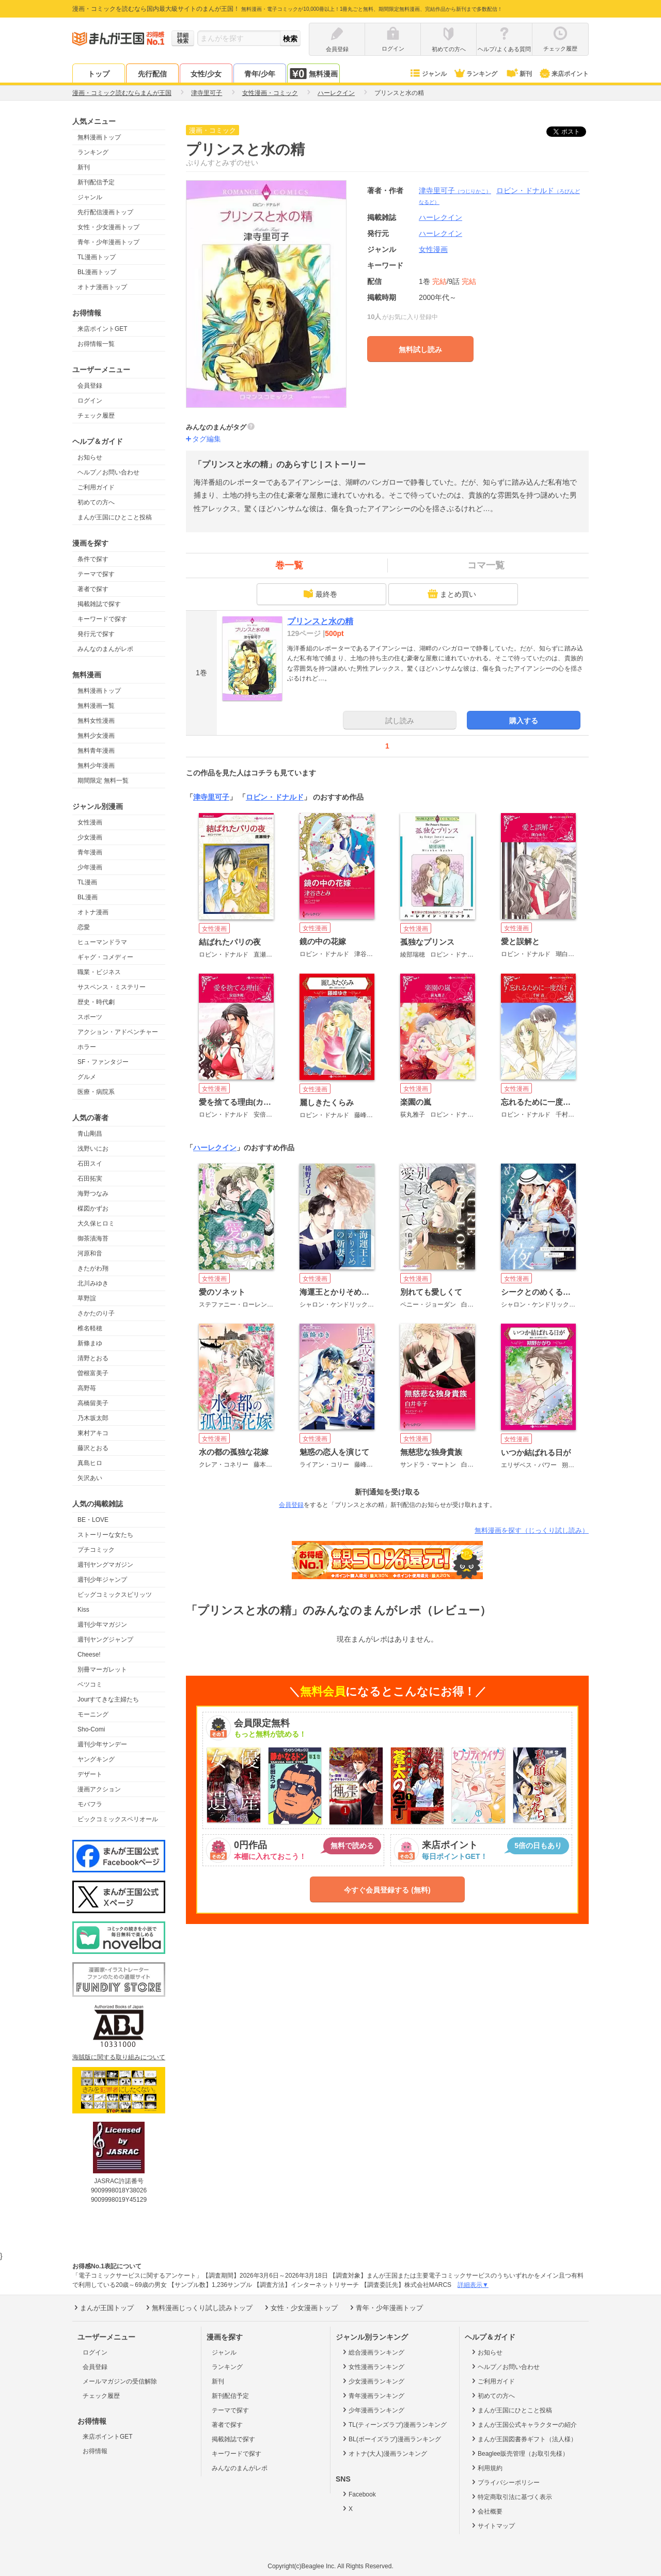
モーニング (92, 1714)
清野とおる (92, 1358)
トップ (98, 74)
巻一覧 (289, 565)
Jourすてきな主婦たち (108, 1699)
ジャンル (428, 73)
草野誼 (86, 1298)
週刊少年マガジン (102, 1624)
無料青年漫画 (96, 750)
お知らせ (89, 457)
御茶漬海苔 (92, 1238)
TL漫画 (87, 882)
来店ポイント (564, 73)
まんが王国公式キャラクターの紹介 (523, 2424)
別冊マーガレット (102, 1669)
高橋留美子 (92, 1403)
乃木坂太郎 (92, 1418)
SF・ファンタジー (103, 1062)
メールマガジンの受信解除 (120, 2381)
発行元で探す (96, 634)
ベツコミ (89, 1684)
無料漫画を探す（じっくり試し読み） (532, 1530)
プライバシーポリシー (505, 2482)
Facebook (358, 2494)
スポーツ (89, 1017)
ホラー (86, 1047)
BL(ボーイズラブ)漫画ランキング (391, 2439)
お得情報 (95, 2451)
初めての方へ (96, 502)
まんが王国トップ (103, 2307)
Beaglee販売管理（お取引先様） (519, 2453)
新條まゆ (89, 1343)
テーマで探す (96, 574)
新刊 (518, 73)
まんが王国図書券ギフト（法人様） (523, 2439)
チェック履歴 (96, 415)
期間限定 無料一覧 (103, 780)
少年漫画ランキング (372, 2410)
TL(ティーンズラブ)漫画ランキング (394, 2424)
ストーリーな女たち (105, 1534)
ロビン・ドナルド (275, 797)
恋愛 (83, 927)
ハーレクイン (440, 233)
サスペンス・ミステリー (111, 987)
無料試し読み (420, 349)
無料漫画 (313, 73)
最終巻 (320, 594)
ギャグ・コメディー (105, 957)
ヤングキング (96, 1759)
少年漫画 (89, 867)
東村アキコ (92, 1433)
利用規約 (486, 2467)
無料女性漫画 (96, 720)
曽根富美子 (92, 1373)
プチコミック (96, 1549)
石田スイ (89, 1163)
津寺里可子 (455, 190)
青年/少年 (259, 74)
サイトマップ (492, 2525)
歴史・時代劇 (96, 1002)
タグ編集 (206, 439)
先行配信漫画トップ (105, 212)
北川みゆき (92, 1283)
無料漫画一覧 (96, 705)
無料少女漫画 (96, 735)
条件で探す (92, 559)
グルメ (86, 1076)
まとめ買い (452, 593)
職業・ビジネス (99, 972)
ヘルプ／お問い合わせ (108, 472)
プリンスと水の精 (320, 621)
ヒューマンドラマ (102, 942)
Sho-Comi (91, 1729)
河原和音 (89, 1253)
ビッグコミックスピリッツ (114, 1594)
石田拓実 (89, 1178)
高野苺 (86, 1388)
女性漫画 (89, 822)
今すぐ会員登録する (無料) (387, 1890)
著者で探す (92, 589)
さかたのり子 (96, 1313)
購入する (523, 721)
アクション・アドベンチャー (117, 1032)
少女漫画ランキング (372, 2381)
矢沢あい (89, 1478)
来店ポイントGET (102, 328)
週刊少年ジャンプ (102, 1579)
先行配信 (152, 74)
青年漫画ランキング (372, 2395)
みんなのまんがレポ (105, 649)
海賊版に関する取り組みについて (118, 2057)
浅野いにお (92, 1148)
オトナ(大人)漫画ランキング (384, 2453)
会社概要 (486, 2511)
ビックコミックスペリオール (117, 1819)
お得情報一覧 (96, 343)
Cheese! (89, 1654)
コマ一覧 (486, 565)
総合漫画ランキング (372, 2352)
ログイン (89, 400)
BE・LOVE (92, 1519)
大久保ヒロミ (96, 1223)
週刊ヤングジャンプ (105, 1639)
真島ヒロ (89, 1463)
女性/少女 (206, 74)
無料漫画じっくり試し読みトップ (198, 2307)
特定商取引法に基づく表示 (511, 2496)
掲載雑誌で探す (99, 604)
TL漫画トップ (96, 257)
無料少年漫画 (96, 765)
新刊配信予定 (96, 182)
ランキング (475, 73)
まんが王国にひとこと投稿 (114, 517)
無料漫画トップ (99, 137)
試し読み (399, 721)
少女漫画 (89, 837)
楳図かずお (92, 1208)
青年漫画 (89, 852)
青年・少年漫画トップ (108, 242)
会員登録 (89, 385)
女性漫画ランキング (372, 2366)
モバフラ (89, 1804)
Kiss (83, 1609)
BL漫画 (87, 897)
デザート (89, 1774)
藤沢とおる (92, 1448)
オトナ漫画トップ (102, 287)
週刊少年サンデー (102, 1744)
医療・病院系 (96, 1091)
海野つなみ (92, 1193)
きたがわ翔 (92, 1268)
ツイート (571, 132)
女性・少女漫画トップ (108, 227)
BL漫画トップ (96, 272)
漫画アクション (99, 1789)
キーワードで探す (102, 619)
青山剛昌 (89, 1133)
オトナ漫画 (92, 912)
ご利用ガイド (96, 487)
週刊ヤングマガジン (105, 1564)
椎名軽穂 (89, 1328)
